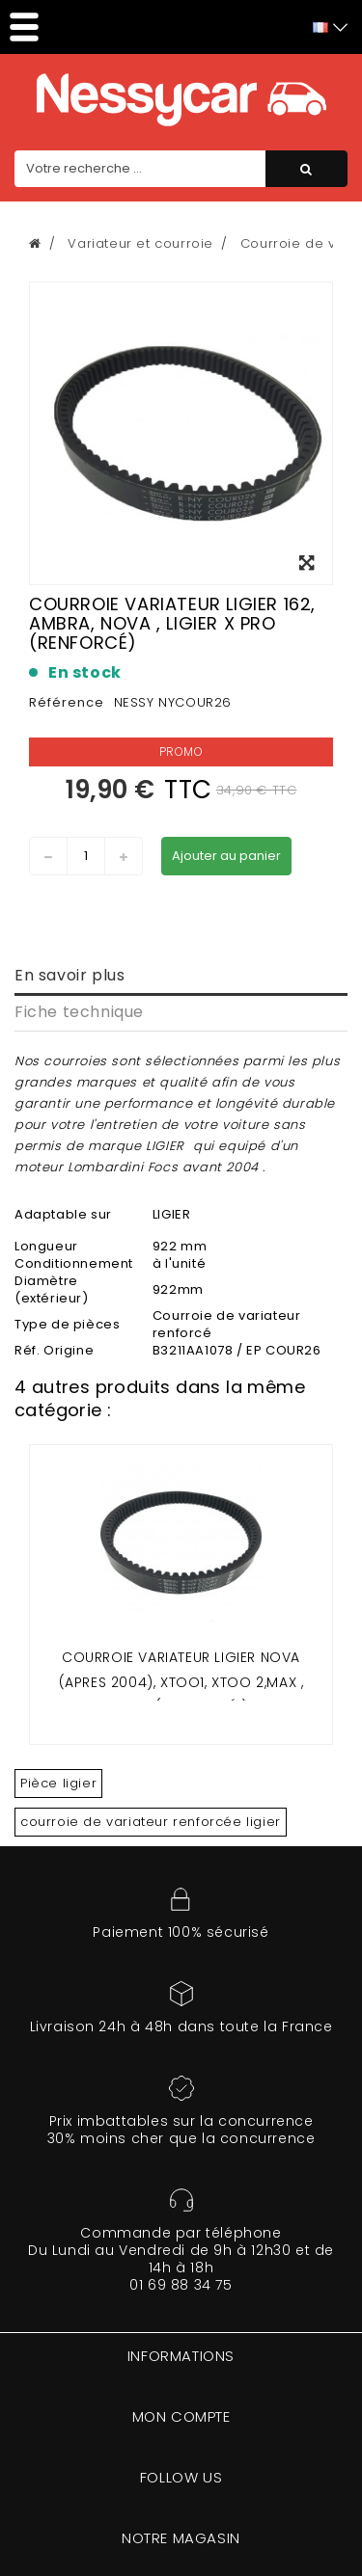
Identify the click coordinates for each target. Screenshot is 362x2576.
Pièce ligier (58, 1783)
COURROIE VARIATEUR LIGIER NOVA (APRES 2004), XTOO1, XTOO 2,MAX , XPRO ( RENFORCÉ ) (181, 1682)
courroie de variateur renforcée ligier (150, 1821)
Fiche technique (79, 1012)
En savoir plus (69, 975)
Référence (66, 702)
